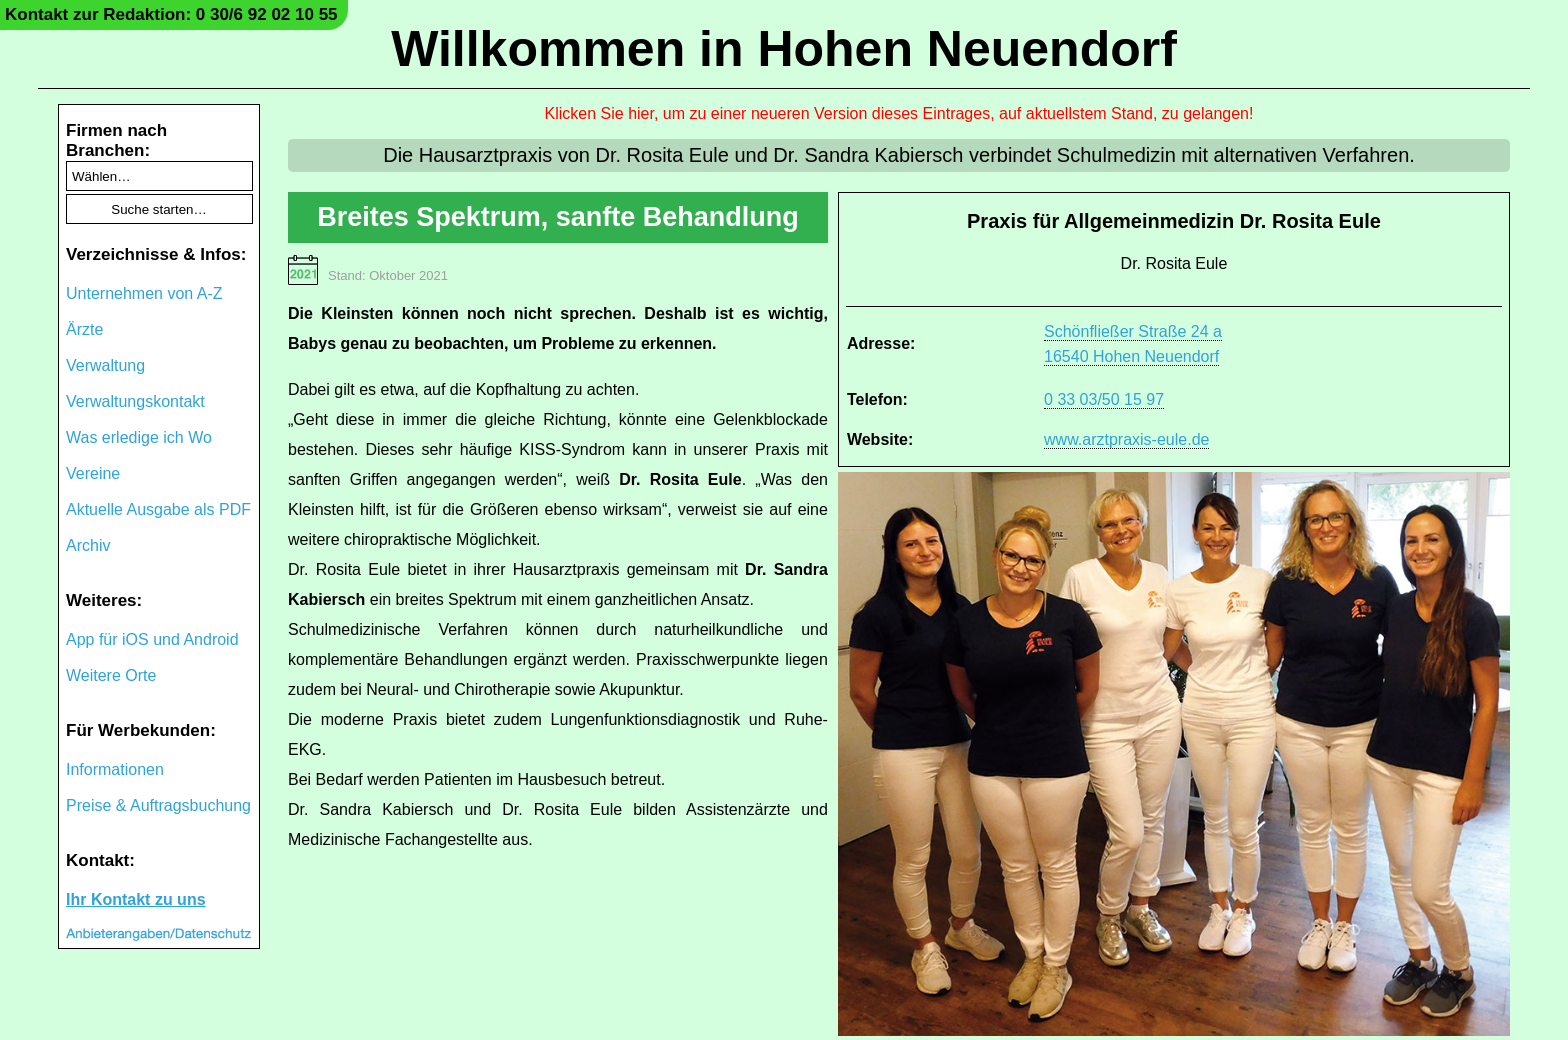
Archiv (88, 545)
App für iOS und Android (152, 639)
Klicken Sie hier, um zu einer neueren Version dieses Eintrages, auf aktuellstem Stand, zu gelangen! (899, 113)
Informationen (115, 769)
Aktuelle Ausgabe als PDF (158, 509)
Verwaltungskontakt (135, 401)
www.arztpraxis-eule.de (1126, 439)
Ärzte (84, 329)
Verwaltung (105, 365)
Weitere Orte (111, 675)
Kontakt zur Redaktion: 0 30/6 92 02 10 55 (171, 14)
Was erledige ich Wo (139, 437)
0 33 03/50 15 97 (1104, 399)
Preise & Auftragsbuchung (158, 805)
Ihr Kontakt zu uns (136, 899)
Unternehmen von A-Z (144, 293)
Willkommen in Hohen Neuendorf (784, 49)
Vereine (93, 473)
